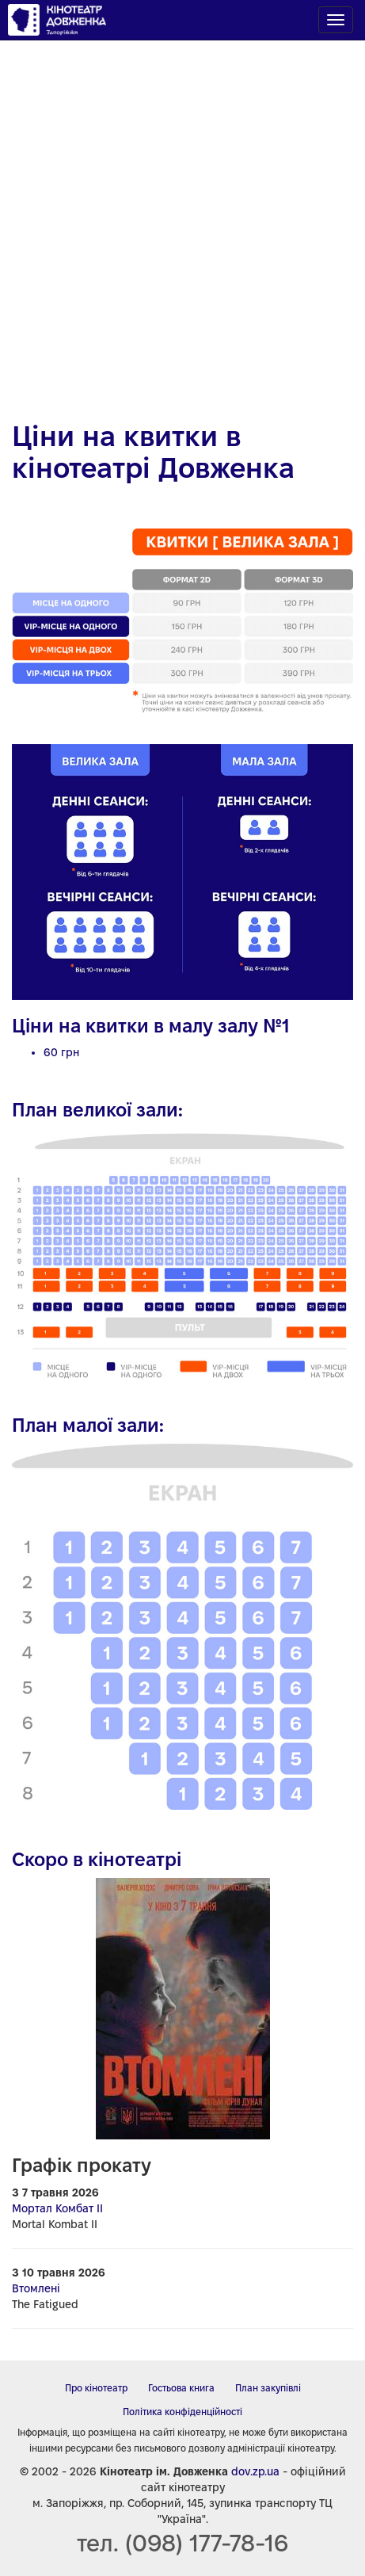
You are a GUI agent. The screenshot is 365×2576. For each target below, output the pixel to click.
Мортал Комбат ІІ (57, 2208)
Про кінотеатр (96, 2388)
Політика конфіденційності (182, 2411)
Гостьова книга (181, 2388)
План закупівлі (268, 2388)
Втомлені (36, 2288)
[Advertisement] (182, 222)
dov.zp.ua (255, 2471)
